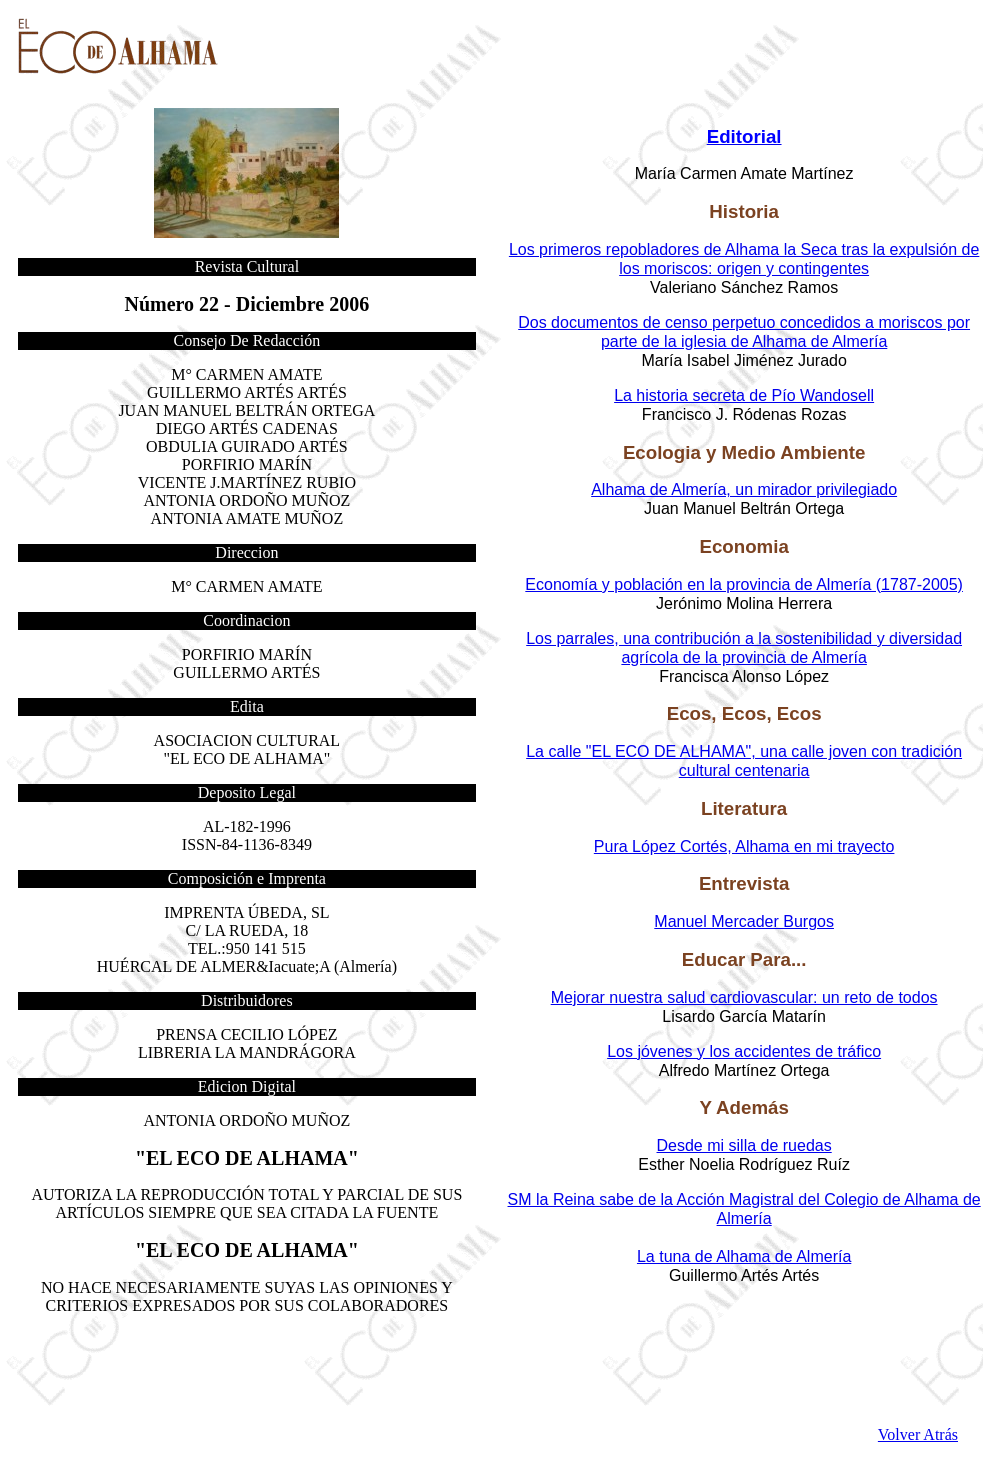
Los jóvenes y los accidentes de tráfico (744, 1051)
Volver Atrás (918, 1434)
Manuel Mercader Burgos (744, 921)
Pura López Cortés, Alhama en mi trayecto (744, 846)
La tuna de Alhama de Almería (744, 1256)
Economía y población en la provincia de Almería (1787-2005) (744, 584)
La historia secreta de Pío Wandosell (744, 395)
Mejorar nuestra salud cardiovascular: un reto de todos (744, 997)
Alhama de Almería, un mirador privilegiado (744, 489)
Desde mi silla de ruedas (744, 1145)
